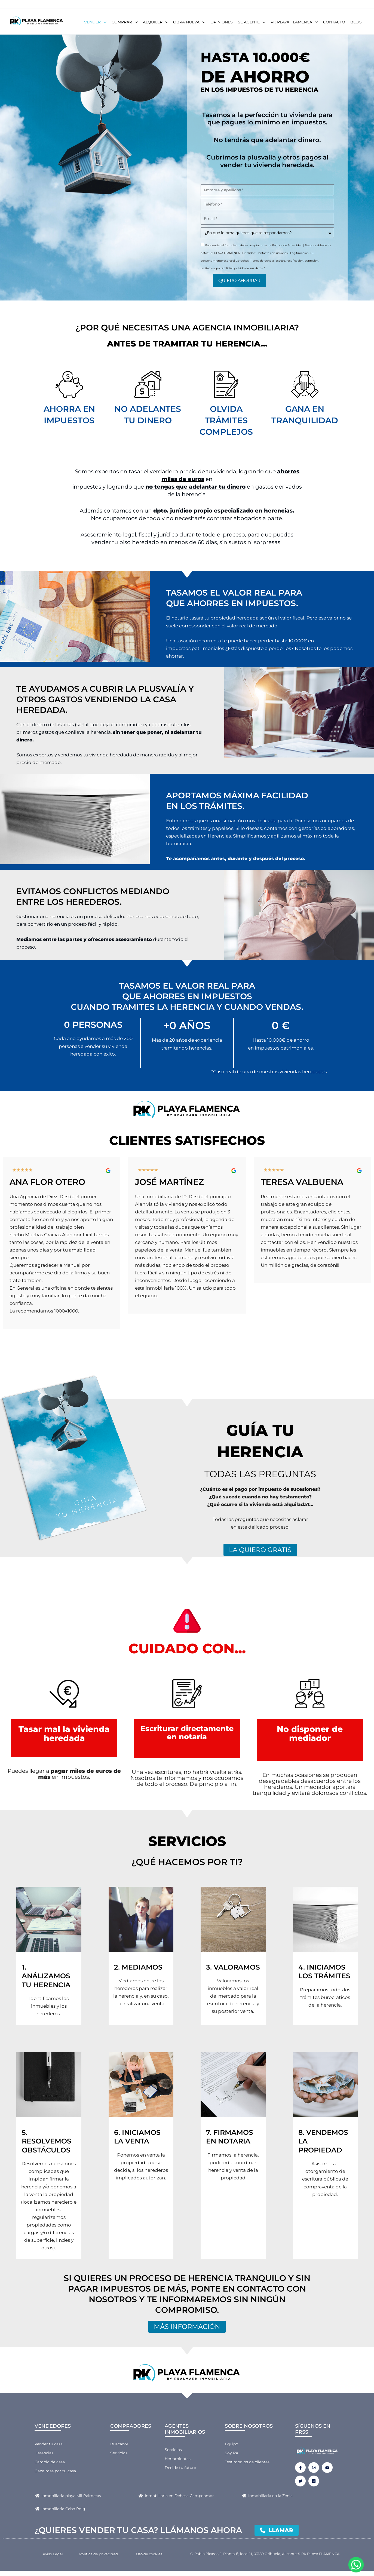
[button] (103, 22)
